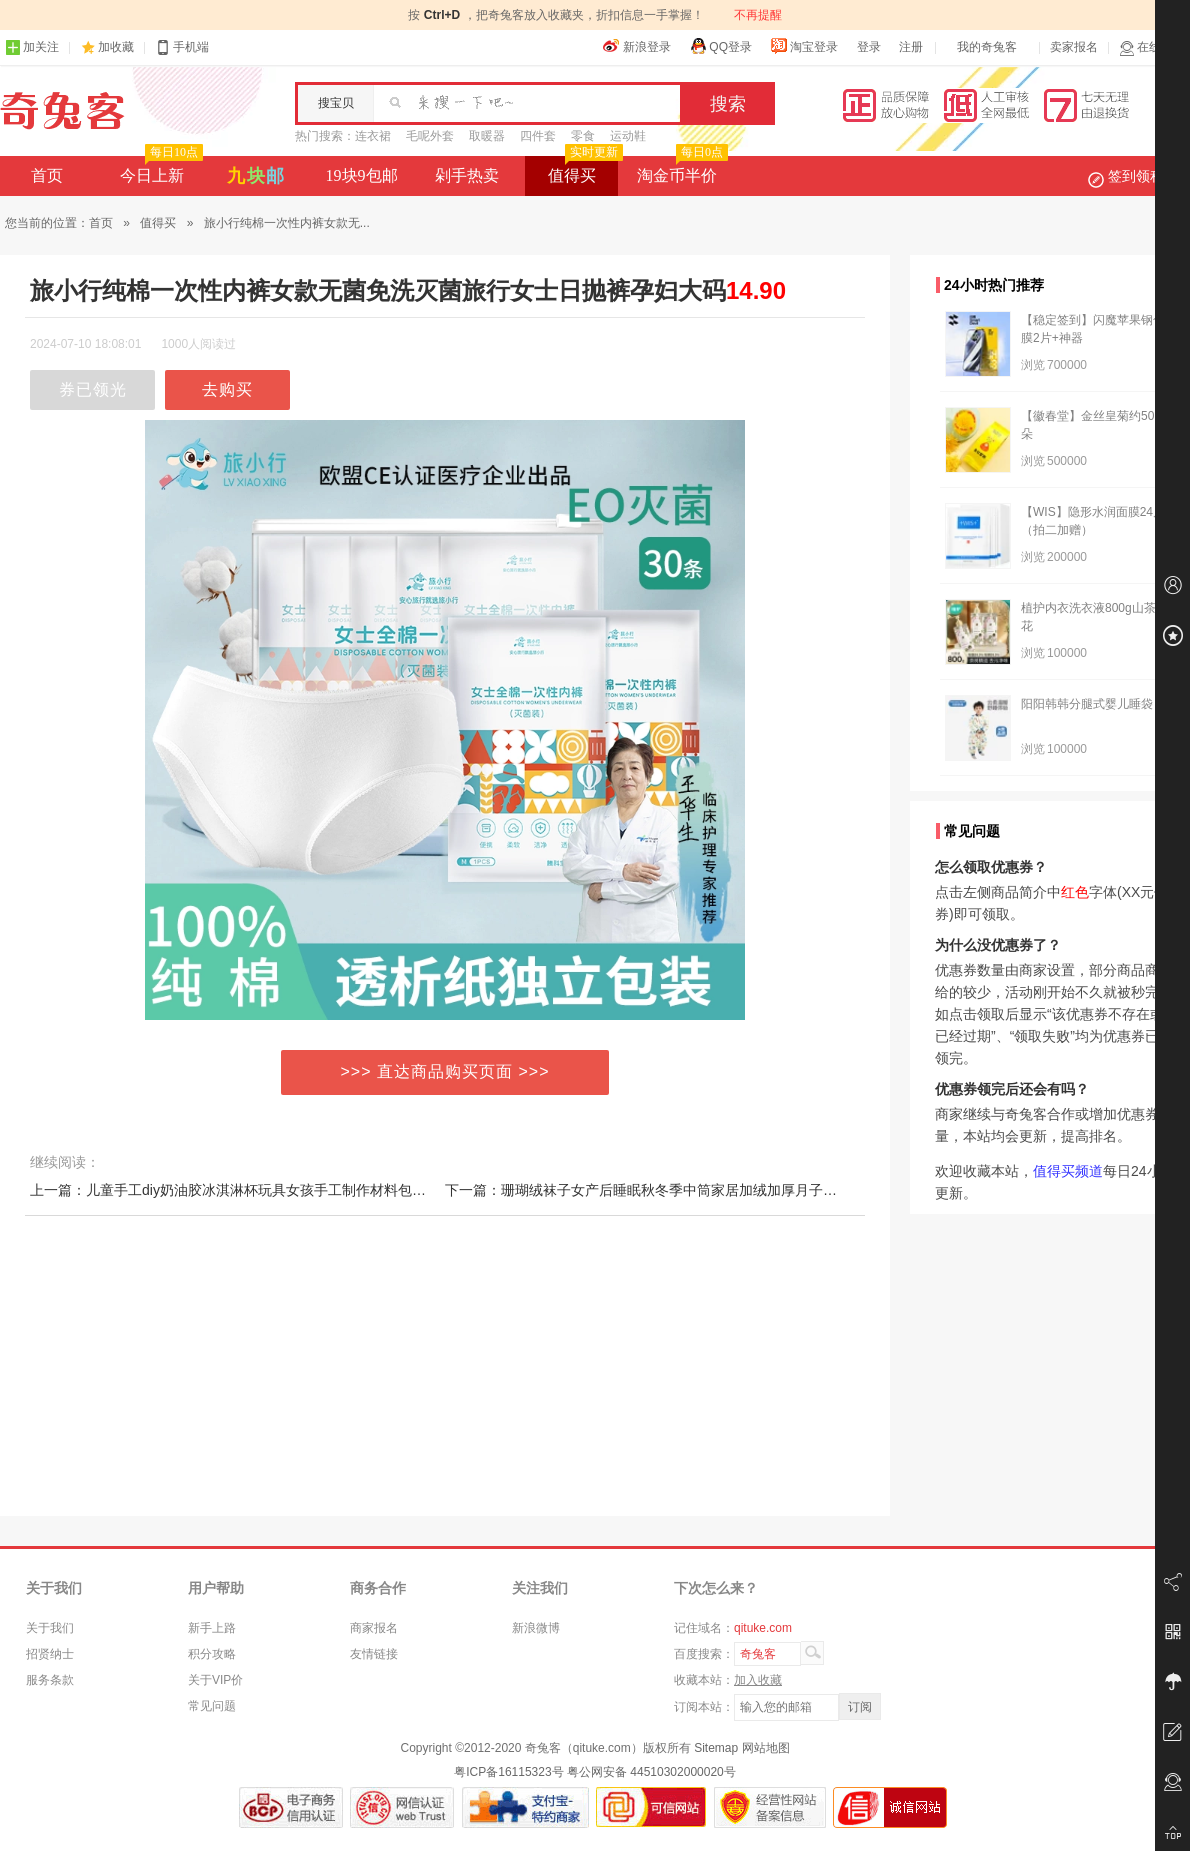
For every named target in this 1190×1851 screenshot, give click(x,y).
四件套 (538, 136)
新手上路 (212, 1628)
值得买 (583, 170)
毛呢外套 (430, 136)
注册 (911, 47)
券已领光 (93, 389)
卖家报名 (1074, 47)
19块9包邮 (362, 175)
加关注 (32, 47)
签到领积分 (1136, 176)
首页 (47, 175)
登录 (869, 47)
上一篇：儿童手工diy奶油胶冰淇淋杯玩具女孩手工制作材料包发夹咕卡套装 (263, 1190)
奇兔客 (62, 111)
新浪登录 (637, 46)
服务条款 (50, 1680)
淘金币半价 (680, 170)
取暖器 (487, 136)
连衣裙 (373, 136)
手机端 (182, 47)
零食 (583, 136)
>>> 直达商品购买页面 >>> (445, 1071)
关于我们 (50, 1628)
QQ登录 (720, 46)
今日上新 (159, 170)
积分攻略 (212, 1654)
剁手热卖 (467, 175)
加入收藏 (758, 1680)
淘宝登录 (804, 46)
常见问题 (212, 1706)
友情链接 (374, 1654)
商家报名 (374, 1628)
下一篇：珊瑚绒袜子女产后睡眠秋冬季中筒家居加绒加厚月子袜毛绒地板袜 (676, 1190)
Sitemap (716, 1748)
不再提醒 (758, 15)
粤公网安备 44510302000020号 (651, 1772)
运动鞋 (628, 136)
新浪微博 (536, 1628)
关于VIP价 (215, 1680)
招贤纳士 (50, 1654)
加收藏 (116, 47)
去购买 (227, 389)
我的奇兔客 (987, 47)
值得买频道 (1068, 1171)
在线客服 (1152, 47)
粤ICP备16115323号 (508, 1772)
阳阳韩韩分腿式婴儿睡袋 (1087, 704)
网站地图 (766, 1748)
